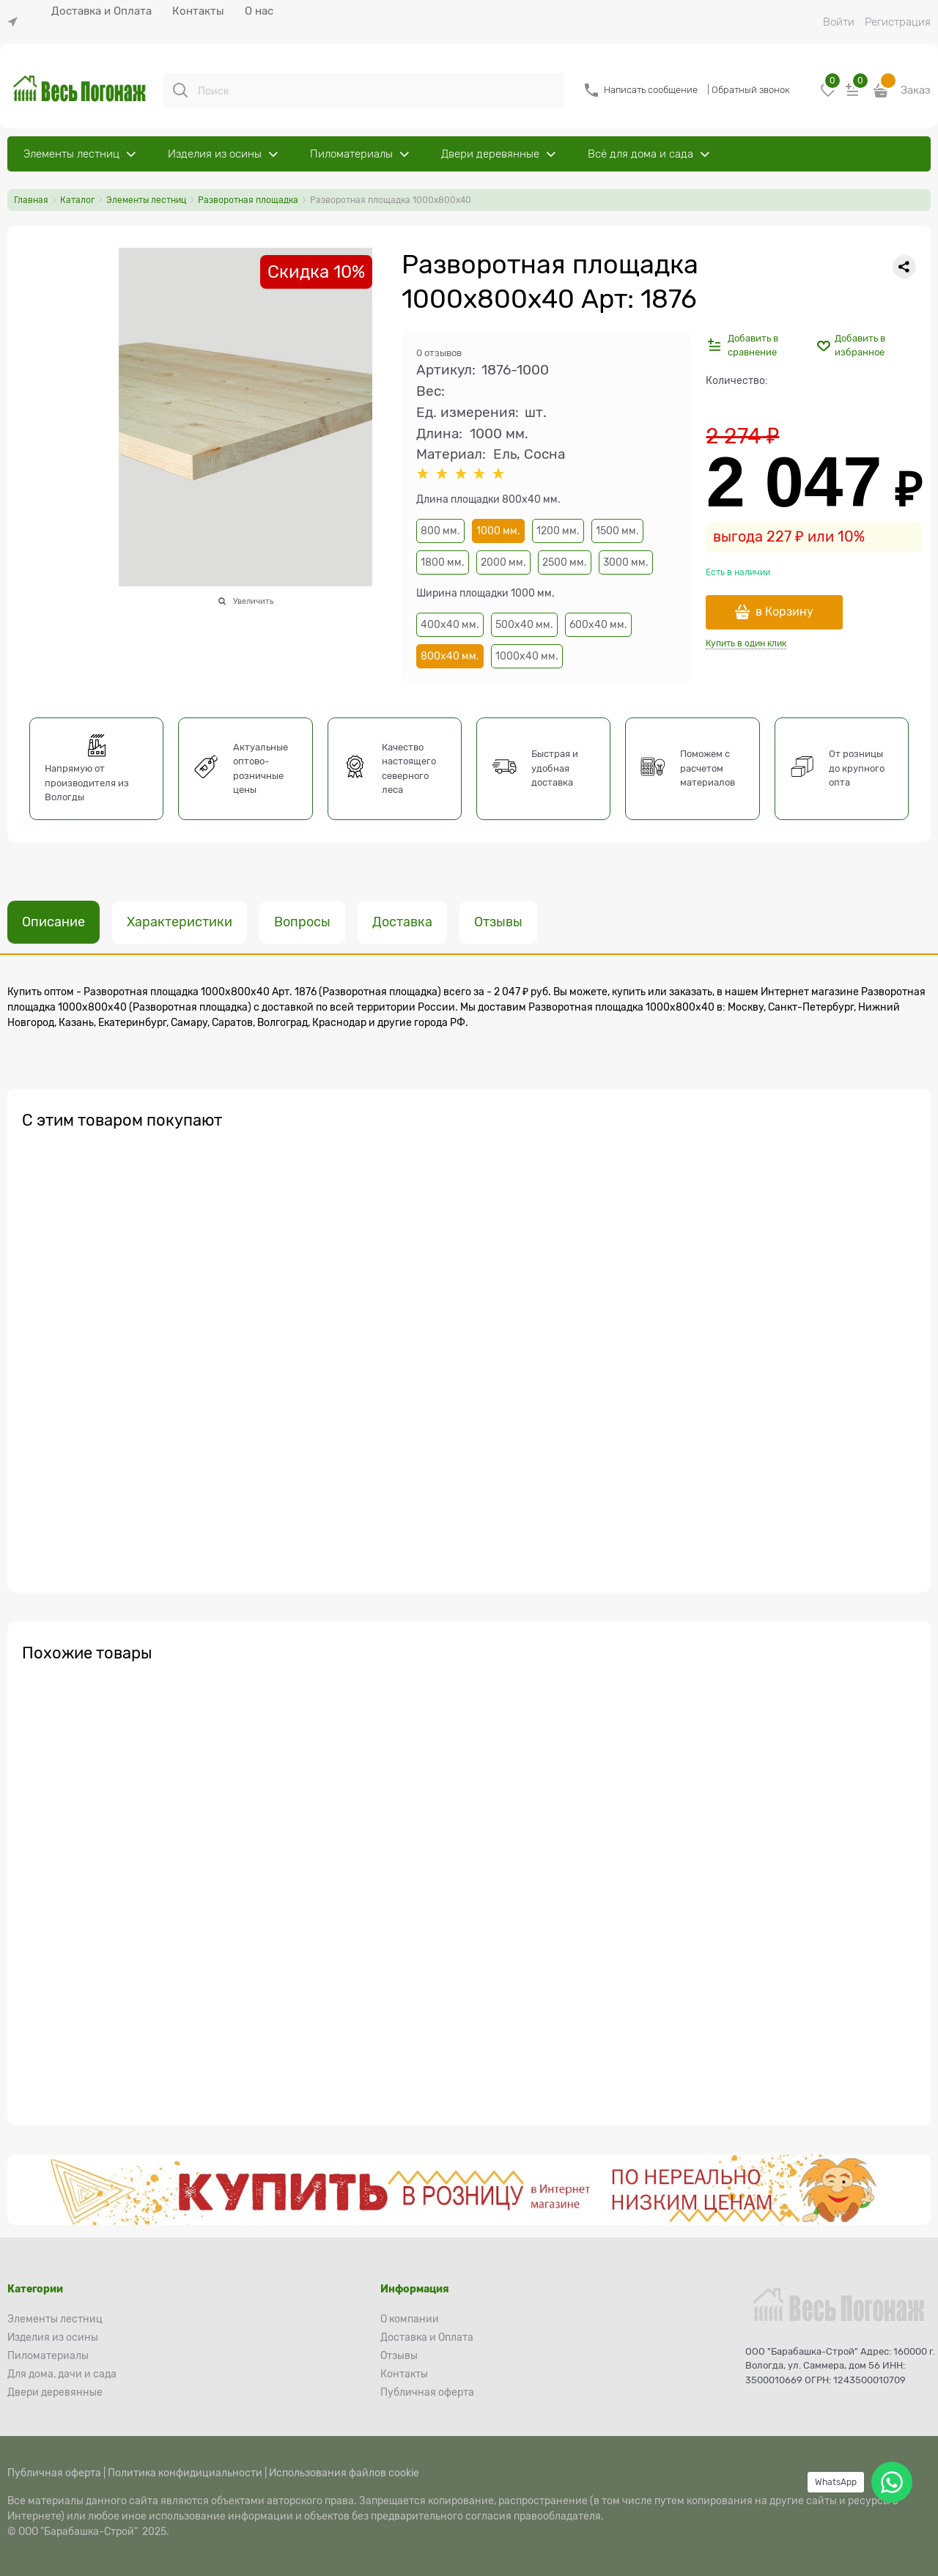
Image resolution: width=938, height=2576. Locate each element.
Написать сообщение (651, 89)
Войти (838, 22)
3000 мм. (626, 562)
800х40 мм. (450, 656)
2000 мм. (503, 562)
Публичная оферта (54, 2473)
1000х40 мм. (526, 656)
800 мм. (440, 530)
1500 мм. (617, 530)
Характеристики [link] (179, 922)
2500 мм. (564, 562)
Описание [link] (53, 922)
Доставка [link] (402, 922)
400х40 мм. (450, 624)
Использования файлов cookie (344, 2473)
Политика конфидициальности (185, 2473)
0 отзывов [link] (439, 352)
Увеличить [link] (253, 601)
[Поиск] (180, 90)
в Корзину (784, 612)
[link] (16, 22)
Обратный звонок (751, 89)
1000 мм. (498, 530)
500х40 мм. (524, 624)
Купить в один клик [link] (746, 643)
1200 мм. (558, 530)
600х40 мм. (598, 624)
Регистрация (898, 22)
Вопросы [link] (302, 922)
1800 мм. (443, 562)
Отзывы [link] (498, 922)
